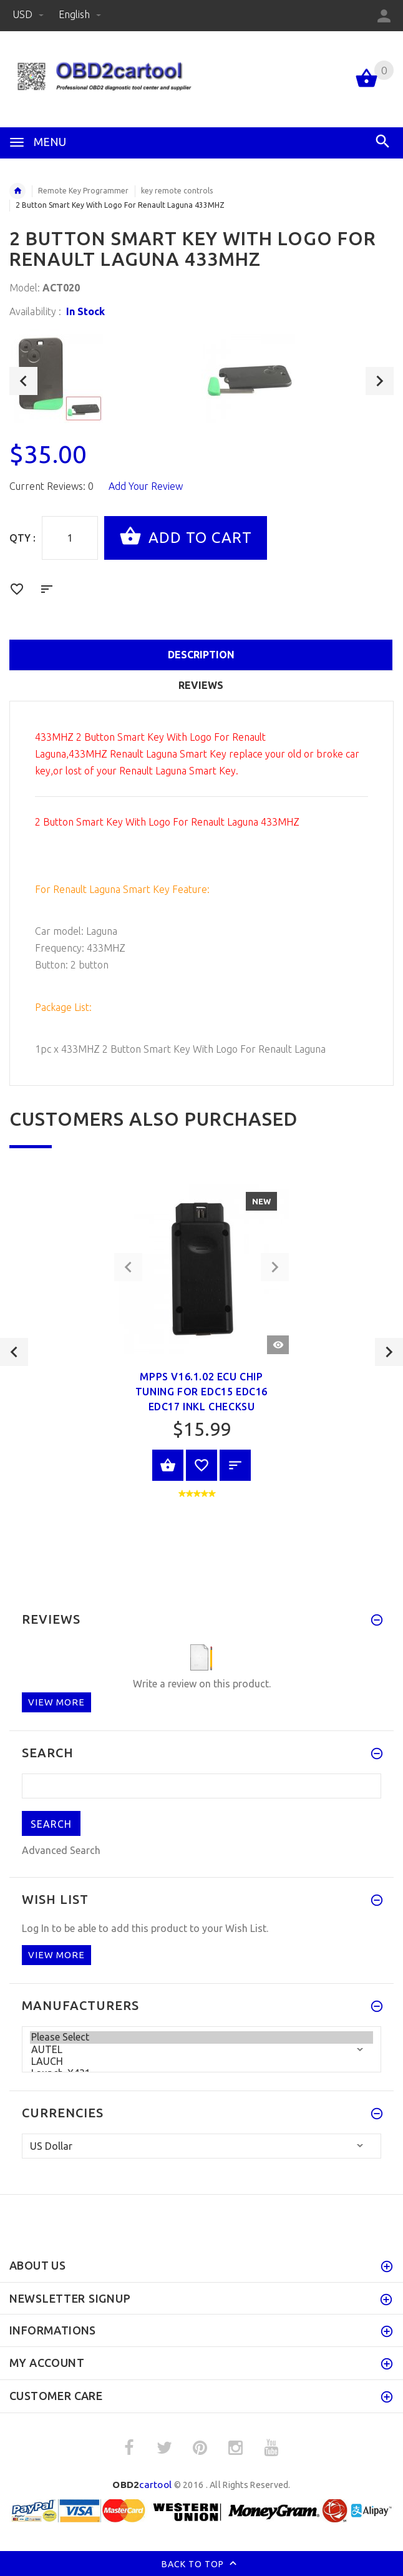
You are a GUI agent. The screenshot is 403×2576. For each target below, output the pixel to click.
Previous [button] (23, 381)
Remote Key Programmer (83, 191)
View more (56, 1702)
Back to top (202, 2564)
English (80, 14)
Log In (35, 1928)
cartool (142, 2484)
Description (201, 654)
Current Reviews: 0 (51, 486)
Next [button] (380, 381)
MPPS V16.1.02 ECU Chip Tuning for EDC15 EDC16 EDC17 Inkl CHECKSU (201, 1391)
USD (29, 14)
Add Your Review (146, 486)
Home (17, 191)
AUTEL (201, 2050)
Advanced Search (61, 1850)
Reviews (200, 685)
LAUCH (201, 2061)
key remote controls (177, 191)
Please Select (201, 2037)
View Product (167, 1465)
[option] (105, 376)
